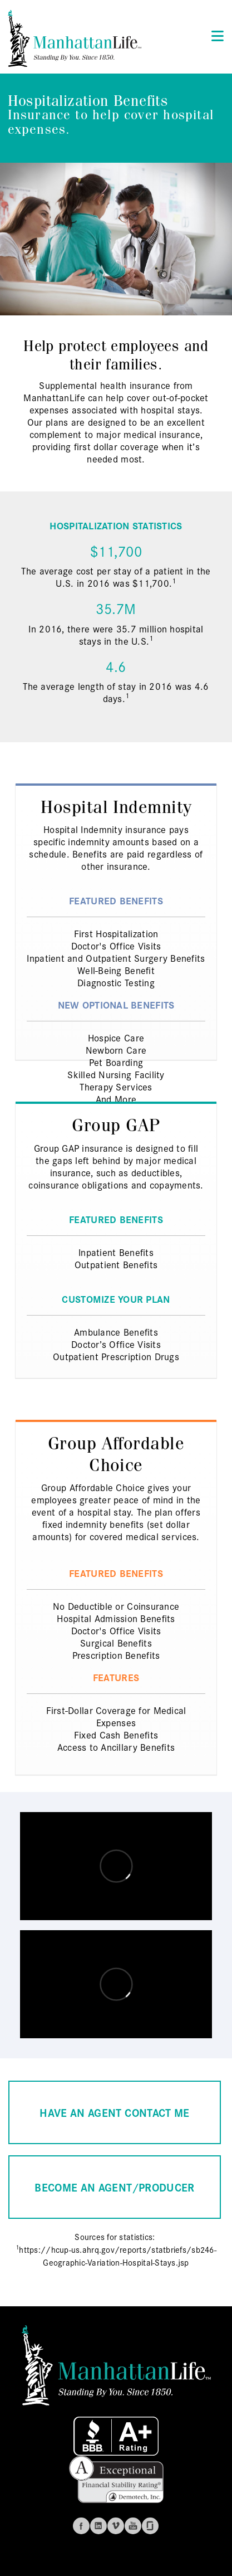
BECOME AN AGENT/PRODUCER (114, 2187)
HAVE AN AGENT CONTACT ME (114, 2112)
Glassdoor (150, 2525)
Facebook (81, 2525)
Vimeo (115, 2525)
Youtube (133, 2525)
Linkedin (98, 2525)
